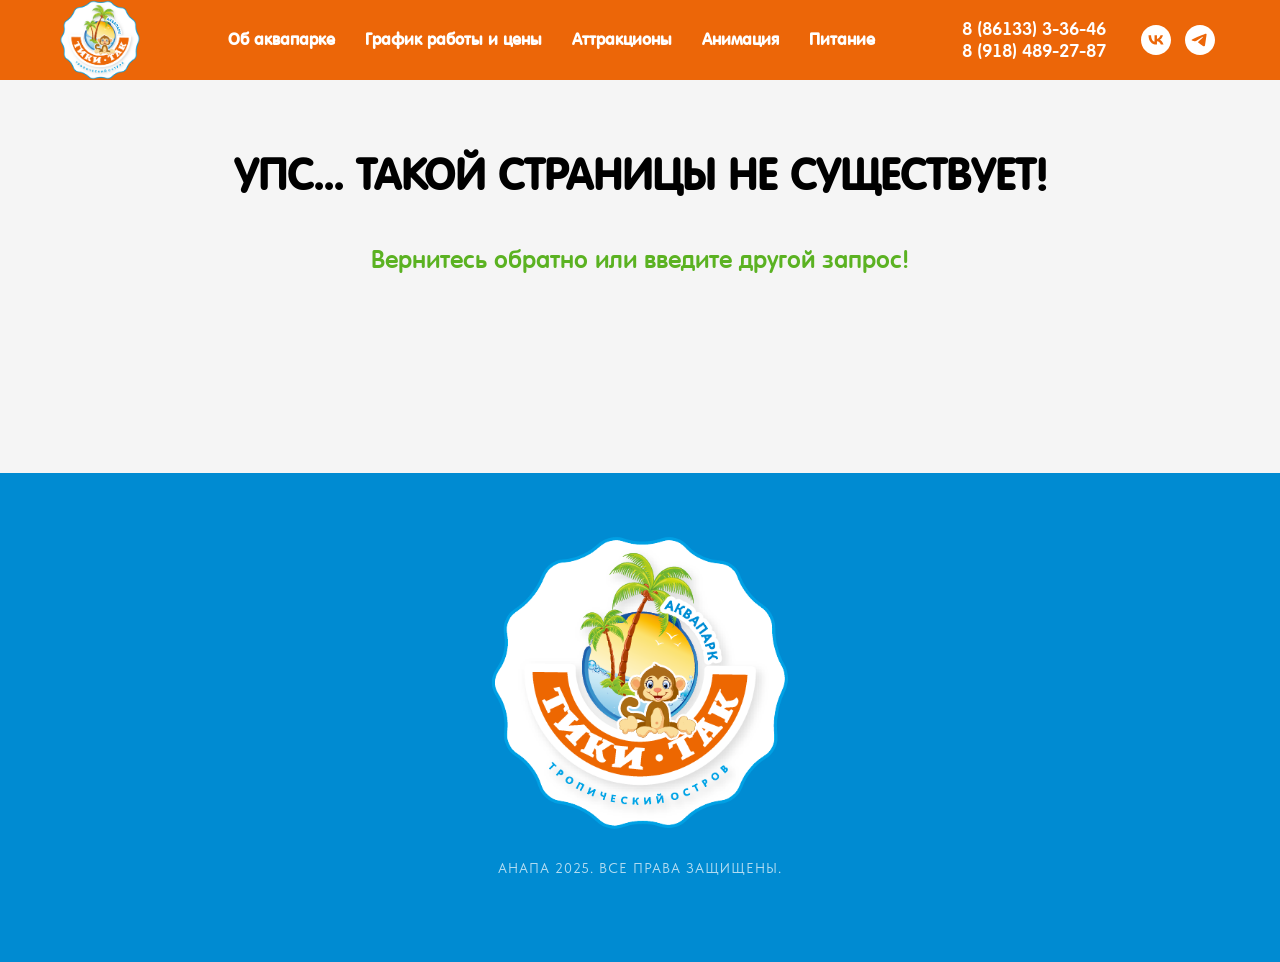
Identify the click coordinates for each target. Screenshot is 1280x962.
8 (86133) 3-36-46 (1034, 28)
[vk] (1156, 40)
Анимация (740, 39)
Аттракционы (622, 39)
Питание (842, 39)
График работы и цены (453, 39)
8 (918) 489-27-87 (1034, 50)
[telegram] (1200, 40)
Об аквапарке (281, 39)
